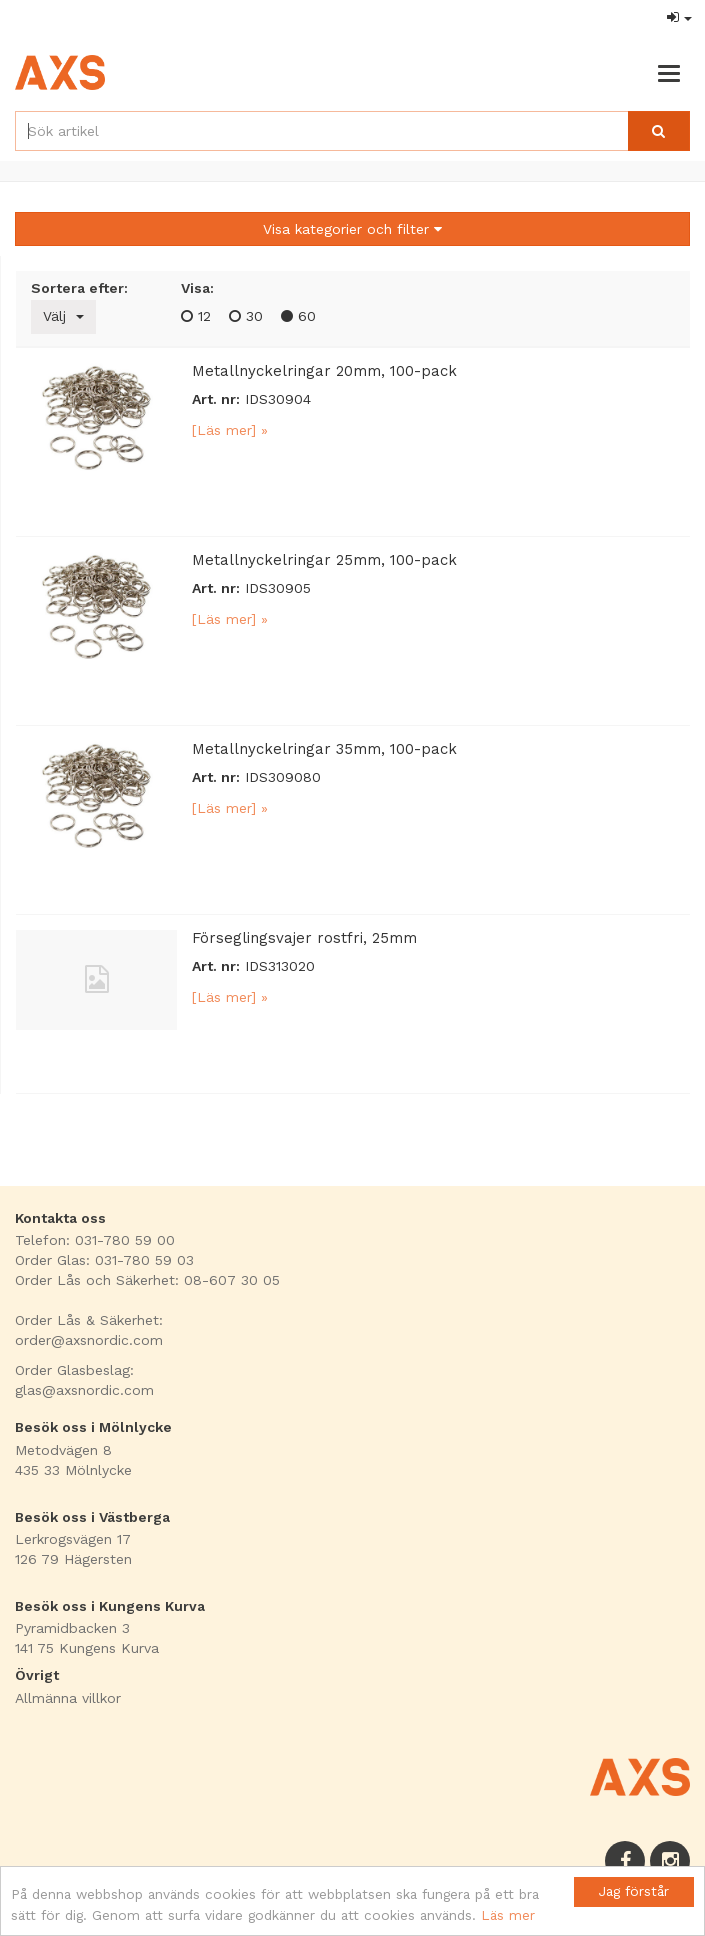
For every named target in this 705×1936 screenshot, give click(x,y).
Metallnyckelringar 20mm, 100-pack (324, 371)
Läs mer (508, 1915)
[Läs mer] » (230, 430)
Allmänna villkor (68, 1698)
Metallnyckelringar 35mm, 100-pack (324, 749)
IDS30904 (278, 399)
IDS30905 (278, 588)
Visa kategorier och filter (352, 229)
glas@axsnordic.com (84, 1390)
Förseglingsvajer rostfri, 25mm (304, 938)
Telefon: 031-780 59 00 (95, 1240)
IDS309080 (283, 777)
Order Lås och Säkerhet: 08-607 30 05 (147, 1280)
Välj (63, 316)
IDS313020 (280, 966)
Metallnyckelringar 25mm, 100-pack (324, 560)
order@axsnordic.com (89, 1340)
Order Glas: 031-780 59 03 (104, 1260)
